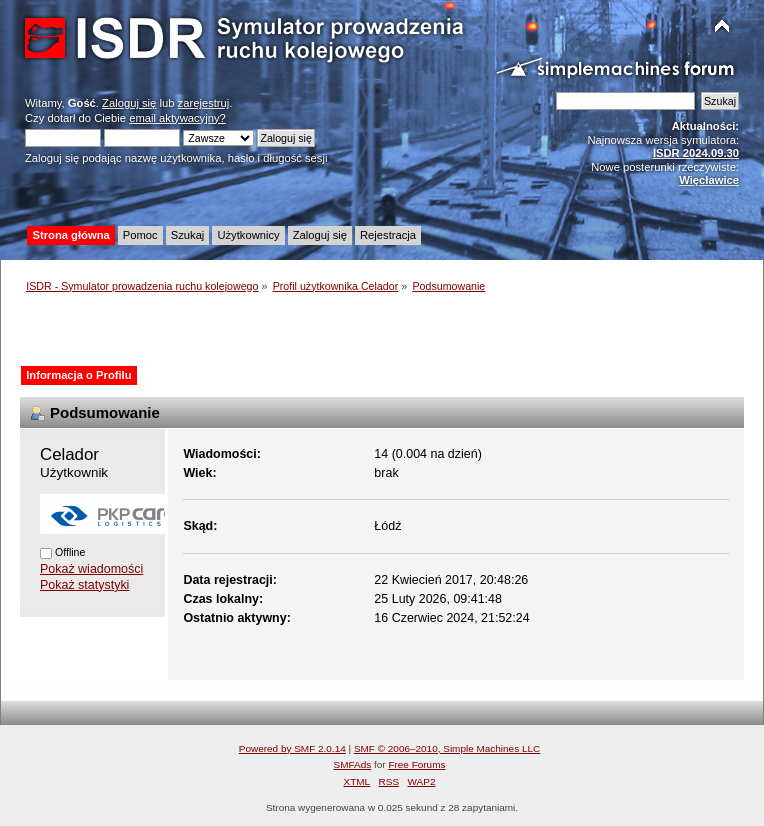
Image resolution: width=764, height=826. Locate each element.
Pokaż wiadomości (91, 569)
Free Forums (416, 764)
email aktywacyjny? (177, 118)
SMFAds (353, 764)
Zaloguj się (129, 103)
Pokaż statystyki (84, 585)
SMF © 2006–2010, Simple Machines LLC (447, 748)
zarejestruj (204, 103)
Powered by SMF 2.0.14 (292, 748)
